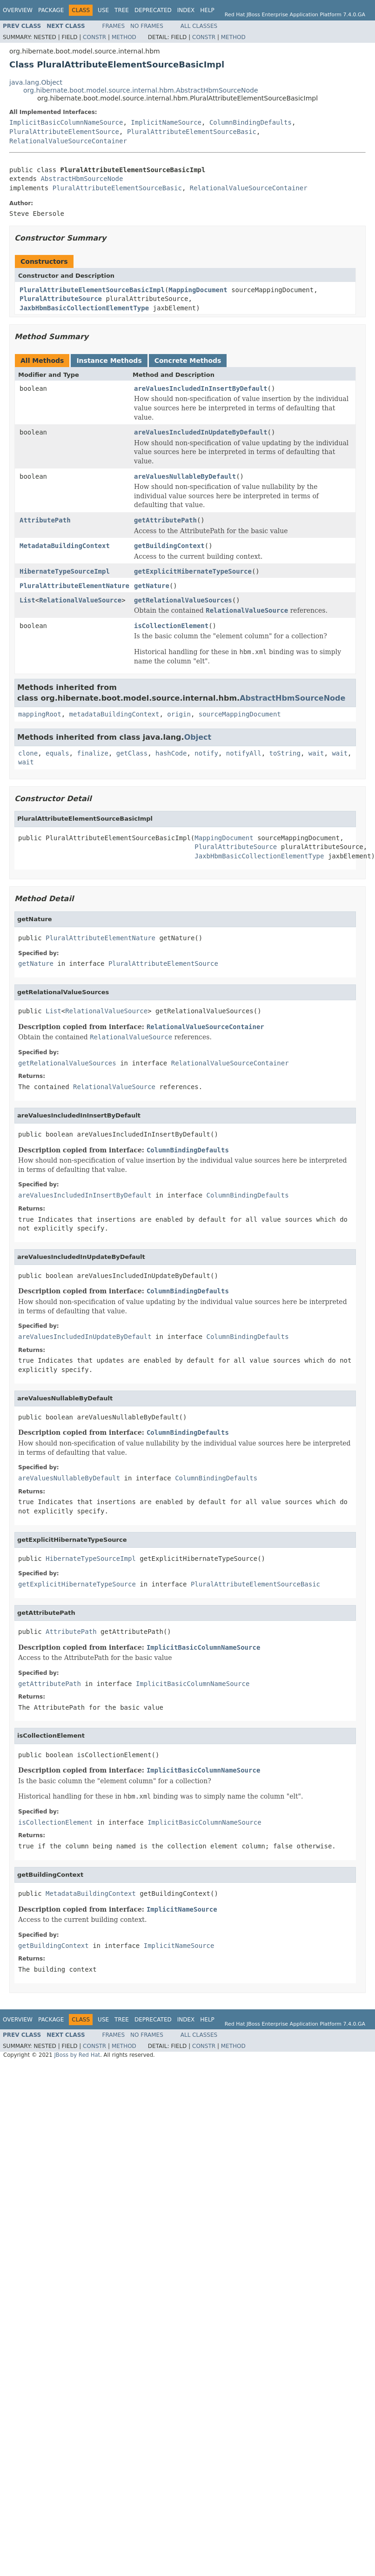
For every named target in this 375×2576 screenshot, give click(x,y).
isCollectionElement (171, 625)
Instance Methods (108, 360)
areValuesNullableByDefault (185, 476)
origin (179, 714)
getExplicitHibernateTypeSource (193, 571)
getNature (151, 585)
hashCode (171, 753)
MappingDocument (197, 290)
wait (316, 753)
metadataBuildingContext (114, 714)
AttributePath (45, 520)
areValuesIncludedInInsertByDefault (201, 388)
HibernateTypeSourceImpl (65, 571)
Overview (18, 10)
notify (206, 753)
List (27, 600)
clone (28, 753)
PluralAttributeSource (61, 298)
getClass (131, 753)
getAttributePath (165, 520)
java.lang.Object (35, 82)
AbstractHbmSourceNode (81, 178)
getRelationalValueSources (183, 600)
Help (207, 10)
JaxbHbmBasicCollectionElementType (84, 308)
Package (51, 10)
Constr (94, 37)
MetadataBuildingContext (65, 545)
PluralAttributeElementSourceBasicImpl (92, 290)
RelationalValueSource (80, 600)
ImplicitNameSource (166, 122)
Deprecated (153, 10)
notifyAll (243, 753)
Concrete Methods (187, 360)
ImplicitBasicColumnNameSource (66, 122)
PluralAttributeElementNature (74, 585)
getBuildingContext (169, 545)
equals (57, 753)
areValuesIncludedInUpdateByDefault (201, 432)
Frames (113, 26)
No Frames (146, 26)
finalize (92, 753)
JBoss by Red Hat (77, 2055)
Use (103, 10)
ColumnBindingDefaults (250, 122)
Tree (121, 10)
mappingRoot (39, 714)
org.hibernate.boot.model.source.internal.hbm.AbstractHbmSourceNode (140, 90)
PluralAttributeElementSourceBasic (191, 131)
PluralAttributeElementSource (64, 131)
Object (198, 737)
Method (124, 37)
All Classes (199, 26)
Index (186, 10)
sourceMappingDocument (240, 714)
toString (285, 753)
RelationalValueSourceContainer (68, 141)
